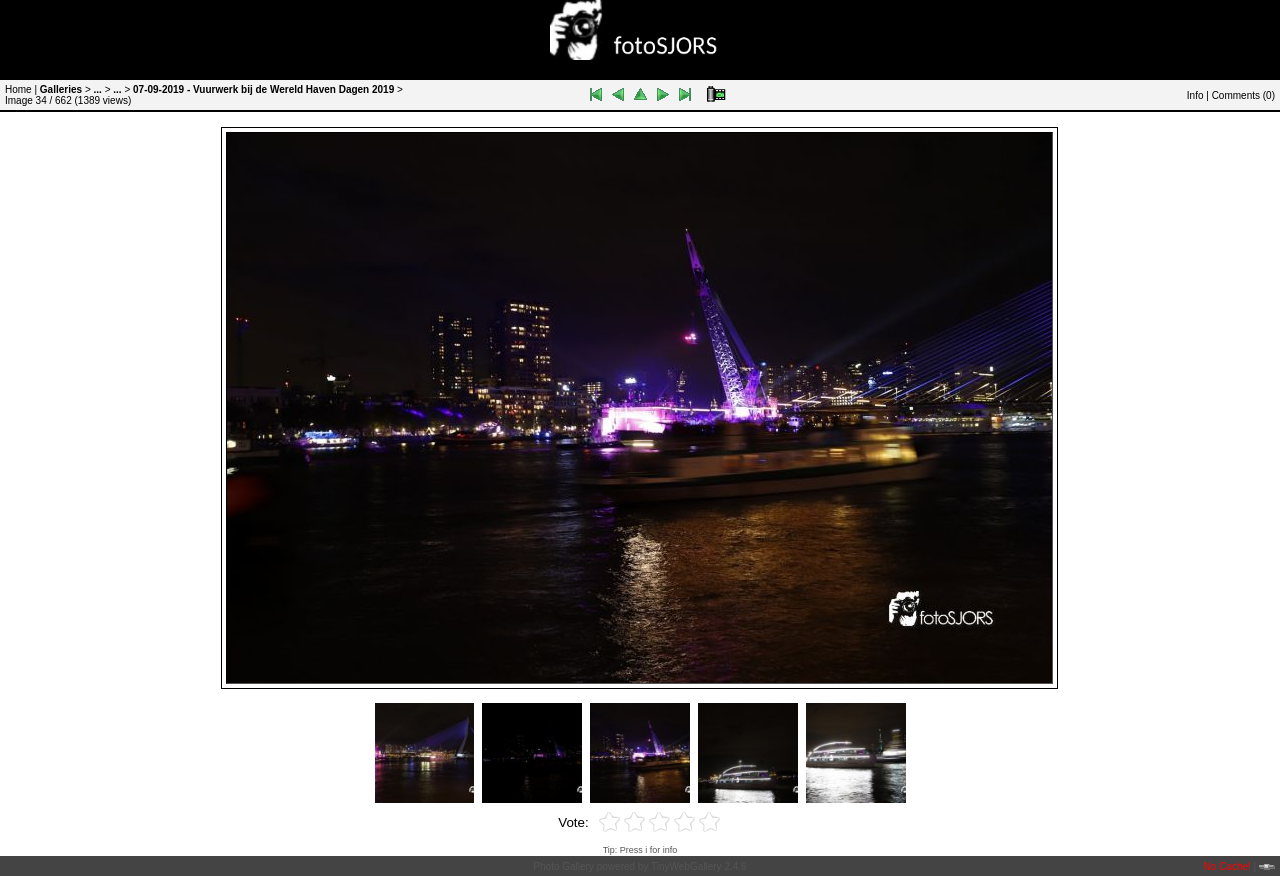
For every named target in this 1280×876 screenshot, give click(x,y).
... (98, 89)
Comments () (1243, 95)
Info (1195, 95)
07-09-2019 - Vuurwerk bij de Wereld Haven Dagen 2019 (263, 89)
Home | (21, 89)
